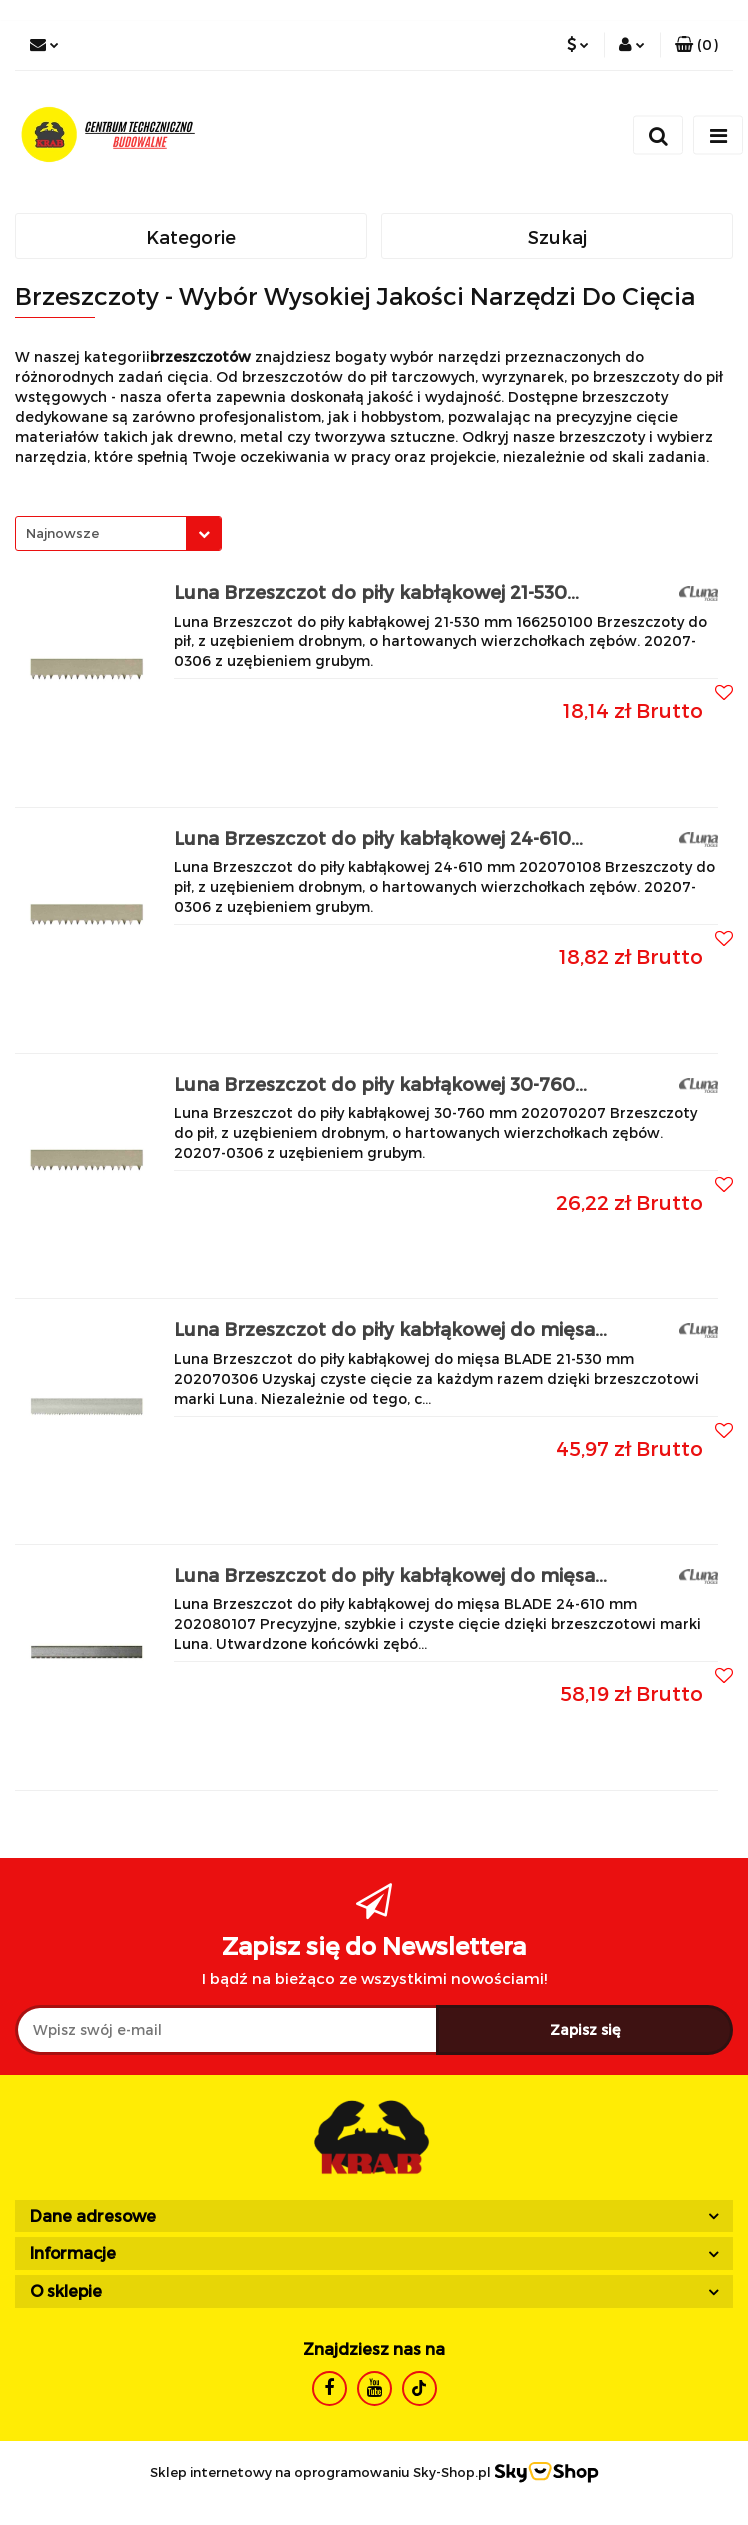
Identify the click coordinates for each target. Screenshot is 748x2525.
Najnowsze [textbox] (62, 533)
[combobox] (118, 533)
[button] (696, 45)
